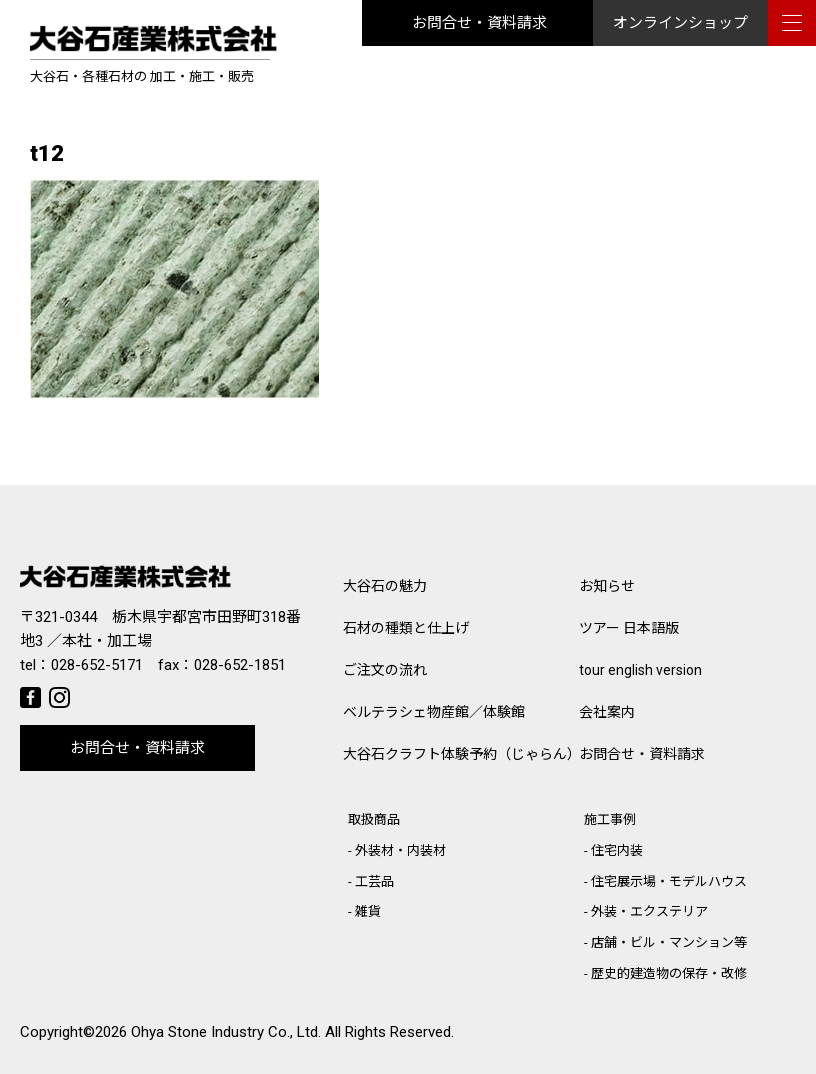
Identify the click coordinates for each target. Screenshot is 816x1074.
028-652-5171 (97, 665)
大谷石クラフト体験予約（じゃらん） (461, 754)
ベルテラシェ (434, 712)
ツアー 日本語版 (629, 628)
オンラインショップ (680, 23)
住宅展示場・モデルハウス (669, 881)
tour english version (640, 670)
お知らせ (607, 586)
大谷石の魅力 (385, 586)
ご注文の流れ (385, 670)
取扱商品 (374, 819)
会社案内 (607, 712)
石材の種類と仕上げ (406, 628)
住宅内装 (617, 850)
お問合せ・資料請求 (479, 23)
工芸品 (374, 881)
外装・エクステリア (649, 911)
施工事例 (610, 819)
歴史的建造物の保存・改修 (669, 973)
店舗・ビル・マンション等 (669, 942)
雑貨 (368, 911)
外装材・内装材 (400, 850)
